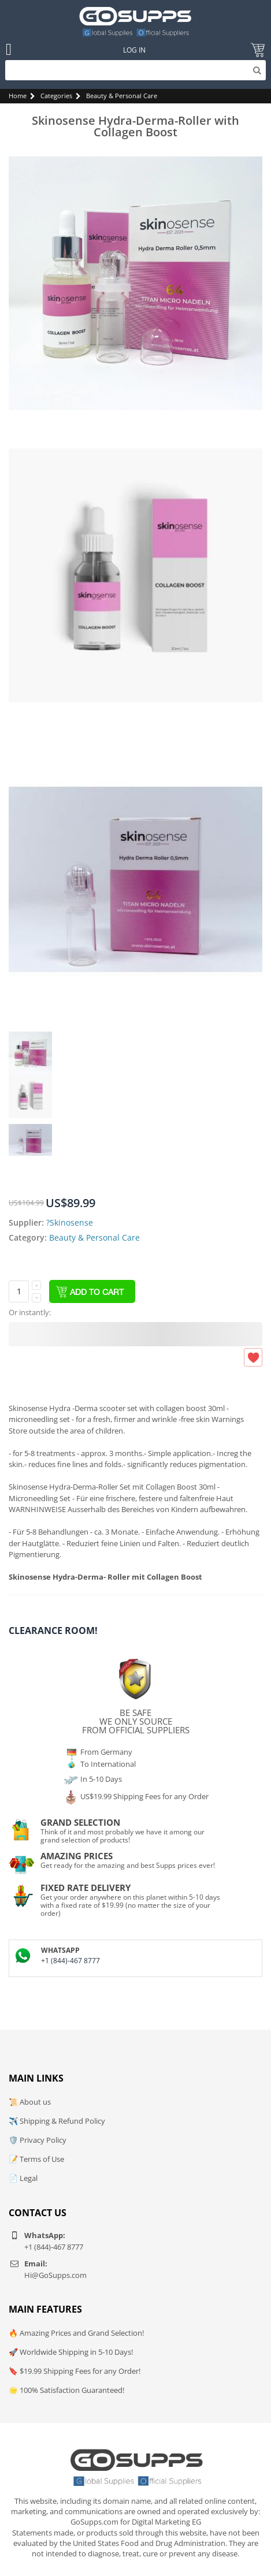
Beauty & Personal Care (121, 95)
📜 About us (30, 2102)
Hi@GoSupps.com (55, 2275)
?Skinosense (69, 1222)
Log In (134, 50)
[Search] (135, 70)
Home (18, 95)
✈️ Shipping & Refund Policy (57, 2121)
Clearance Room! (53, 1630)
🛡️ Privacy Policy (37, 2140)
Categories (56, 95)
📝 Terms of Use (36, 2159)
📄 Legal (23, 2178)
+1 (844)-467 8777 (70, 1960)
